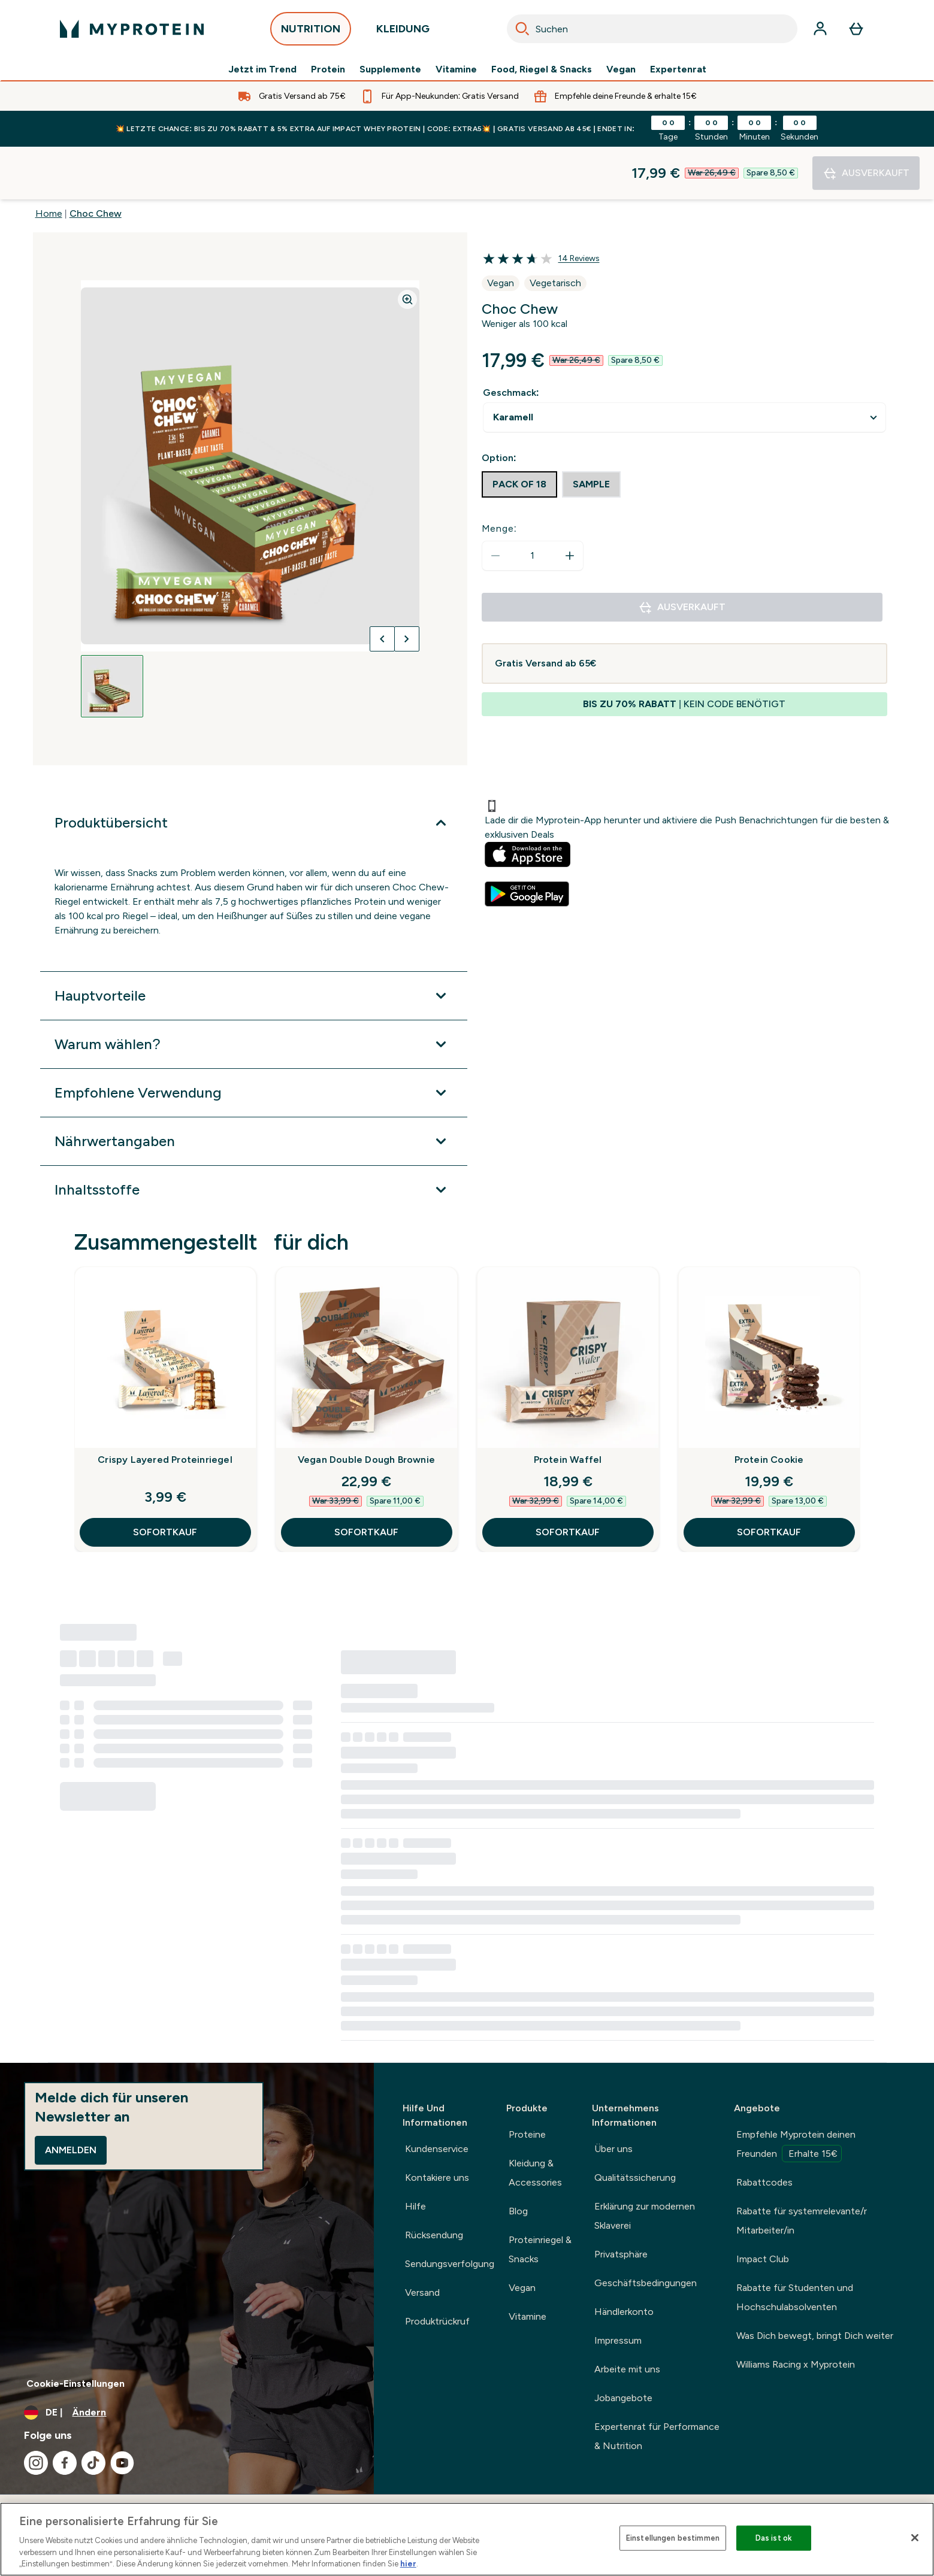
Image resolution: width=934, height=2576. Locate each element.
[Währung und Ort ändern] (187, 2412)
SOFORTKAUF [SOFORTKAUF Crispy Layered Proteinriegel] (165, 1479)
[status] (533, 503)
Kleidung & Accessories (535, 2172)
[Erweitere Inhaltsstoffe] (253, 1137)
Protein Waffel (568, 1407)
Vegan (621, 69)
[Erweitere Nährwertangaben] (253, 1089)
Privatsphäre (621, 2254)
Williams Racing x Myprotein (795, 2364)
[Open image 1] (112, 633)
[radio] (519, 432)
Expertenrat (678, 69)
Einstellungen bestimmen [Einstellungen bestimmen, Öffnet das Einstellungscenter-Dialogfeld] (673, 2537)
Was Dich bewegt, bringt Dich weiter (814, 2335)
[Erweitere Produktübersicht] (253, 770)
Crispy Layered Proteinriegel (165, 1407)
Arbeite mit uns (627, 2369)
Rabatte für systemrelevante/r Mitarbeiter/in (801, 2220)
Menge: (499, 475)
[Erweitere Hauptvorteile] (253, 943)
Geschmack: (511, 340)
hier (408, 2563)
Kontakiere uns (437, 2177)
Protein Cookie (769, 1407)
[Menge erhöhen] (570, 503)
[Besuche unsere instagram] (36, 2463)
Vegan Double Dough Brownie (366, 1407)
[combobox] (652, 28)
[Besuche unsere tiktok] (93, 2463)
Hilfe (415, 2206)
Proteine (527, 2134)
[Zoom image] (407, 246)
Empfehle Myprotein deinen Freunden (796, 2145)
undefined (684, 365)
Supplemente (390, 69)
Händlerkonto (624, 2311)
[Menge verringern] (495, 503)
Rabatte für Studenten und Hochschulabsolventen (794, 2297)
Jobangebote (623, 2398)
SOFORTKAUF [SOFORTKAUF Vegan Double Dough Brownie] (366, 1479)
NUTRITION (310, 32)
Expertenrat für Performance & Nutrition (657, 2436)
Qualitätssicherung (635, 2177)
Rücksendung (434, 2235)
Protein (328, 69)
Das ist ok (773, 2537)
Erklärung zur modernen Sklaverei (644, 2216)
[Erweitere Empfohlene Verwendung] (253, 1040)
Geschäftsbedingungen (645, 2283)
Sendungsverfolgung (449, 2263)
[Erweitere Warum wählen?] (253, 992)
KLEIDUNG (403, 32)
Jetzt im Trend (262, 69)
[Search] (522, 28)
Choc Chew (95, 160)
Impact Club (762, 2259)
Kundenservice (436, 2148)
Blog (518, 2211)
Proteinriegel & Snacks (540, 2249)
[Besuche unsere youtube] (122, 2463)
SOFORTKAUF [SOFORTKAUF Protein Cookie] (769, 1479)
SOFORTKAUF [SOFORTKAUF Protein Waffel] (568, 1479)
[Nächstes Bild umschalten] (406, 586)
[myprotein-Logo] (132, 28)
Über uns (613, 2148)
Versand (422, 2292)
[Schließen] (915, 2538)
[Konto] (820, 28)
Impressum (618, 2340)
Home (48, 160)
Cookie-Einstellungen (75, 2383)
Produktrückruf (437, 2321)
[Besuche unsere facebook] (65, 2463)
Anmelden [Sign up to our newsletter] (70, 2150)
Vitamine (456, 69)
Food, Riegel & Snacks (541, 69)
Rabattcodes (764, 2182)
